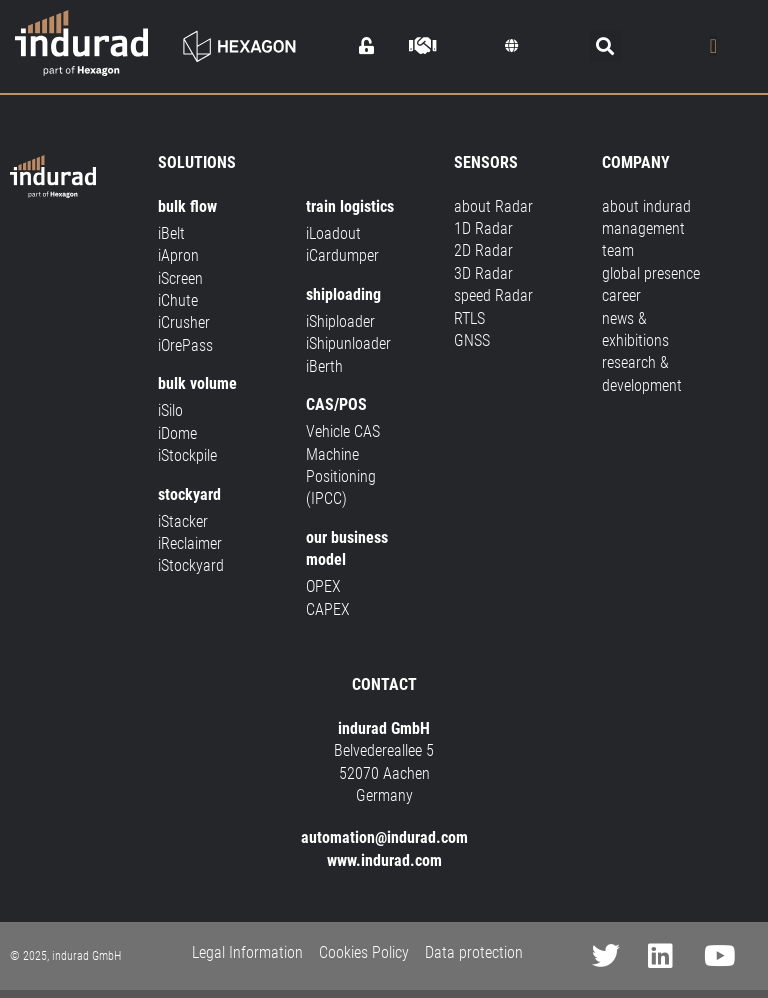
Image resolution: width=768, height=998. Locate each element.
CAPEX (328, 609)
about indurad (646, 206)
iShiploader (340, 321)
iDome (177, 433)
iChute (178, 300)
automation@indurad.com (384, 837)
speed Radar (493, 295)
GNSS (472, 340)
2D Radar (483, 250)
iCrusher (184, 322)
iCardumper (342, 255)
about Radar (493, 206)
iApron (178, 255)
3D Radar (483, 273)
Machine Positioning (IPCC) (341, 477)
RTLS (469, 318)
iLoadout (333, 233)
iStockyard (191, 565)
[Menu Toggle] (713, 46)
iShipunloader (348, 343)
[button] (512, 46)
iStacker (183, 521)
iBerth (324, 366)
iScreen (180, 278)
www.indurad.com (384, 860)
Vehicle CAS (343, 431)
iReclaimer (190, 543)
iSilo (170, 410)
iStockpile (187, 455)
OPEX (323, 586)
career (621, 295)
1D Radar (483, 228)
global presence (651, 273)
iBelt (171, 233)
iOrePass (185, 345)
